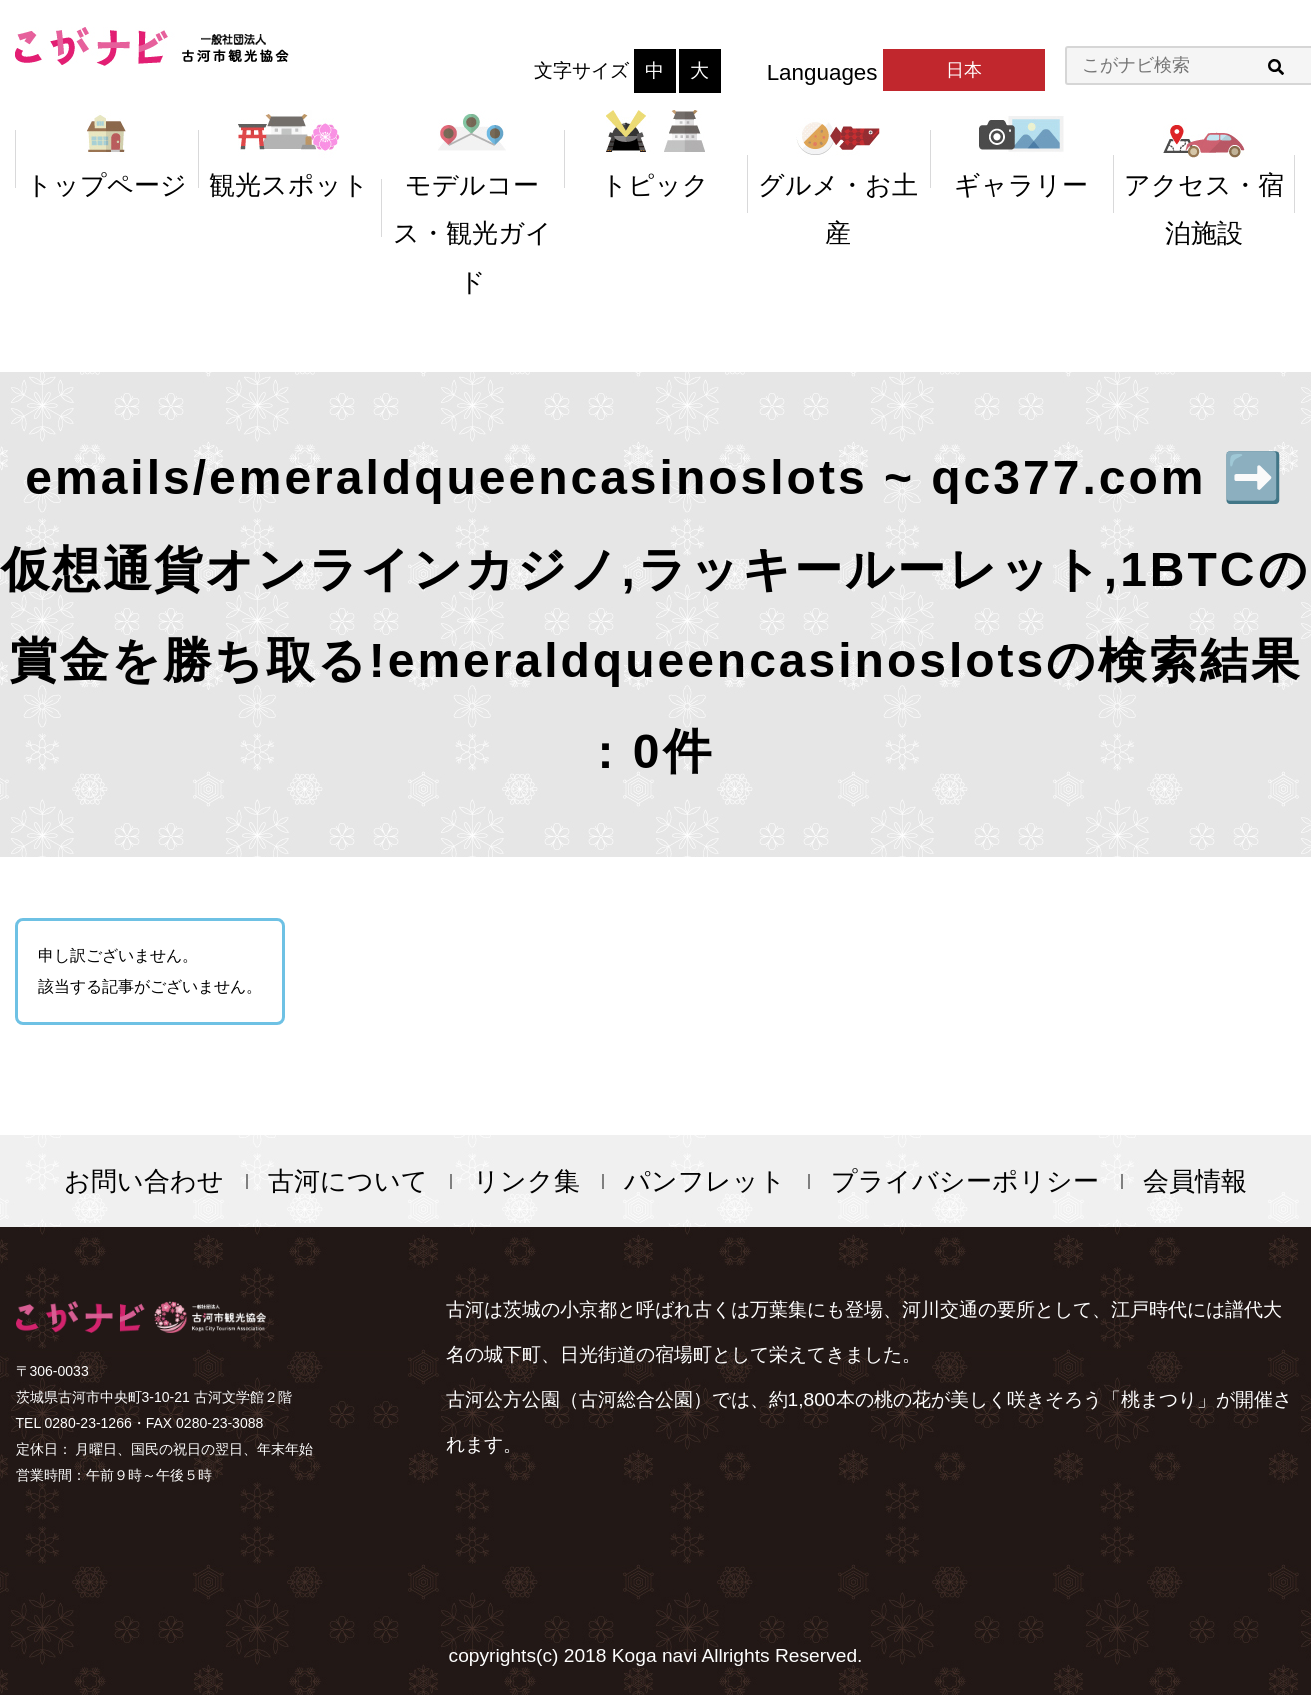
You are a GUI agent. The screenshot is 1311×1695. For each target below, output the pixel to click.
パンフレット (705, 1181)
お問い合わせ (144, 1181)
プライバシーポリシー (965, 1181)
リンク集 (526, 1181)
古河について (348, 1181)
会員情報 (1195, 1181)
